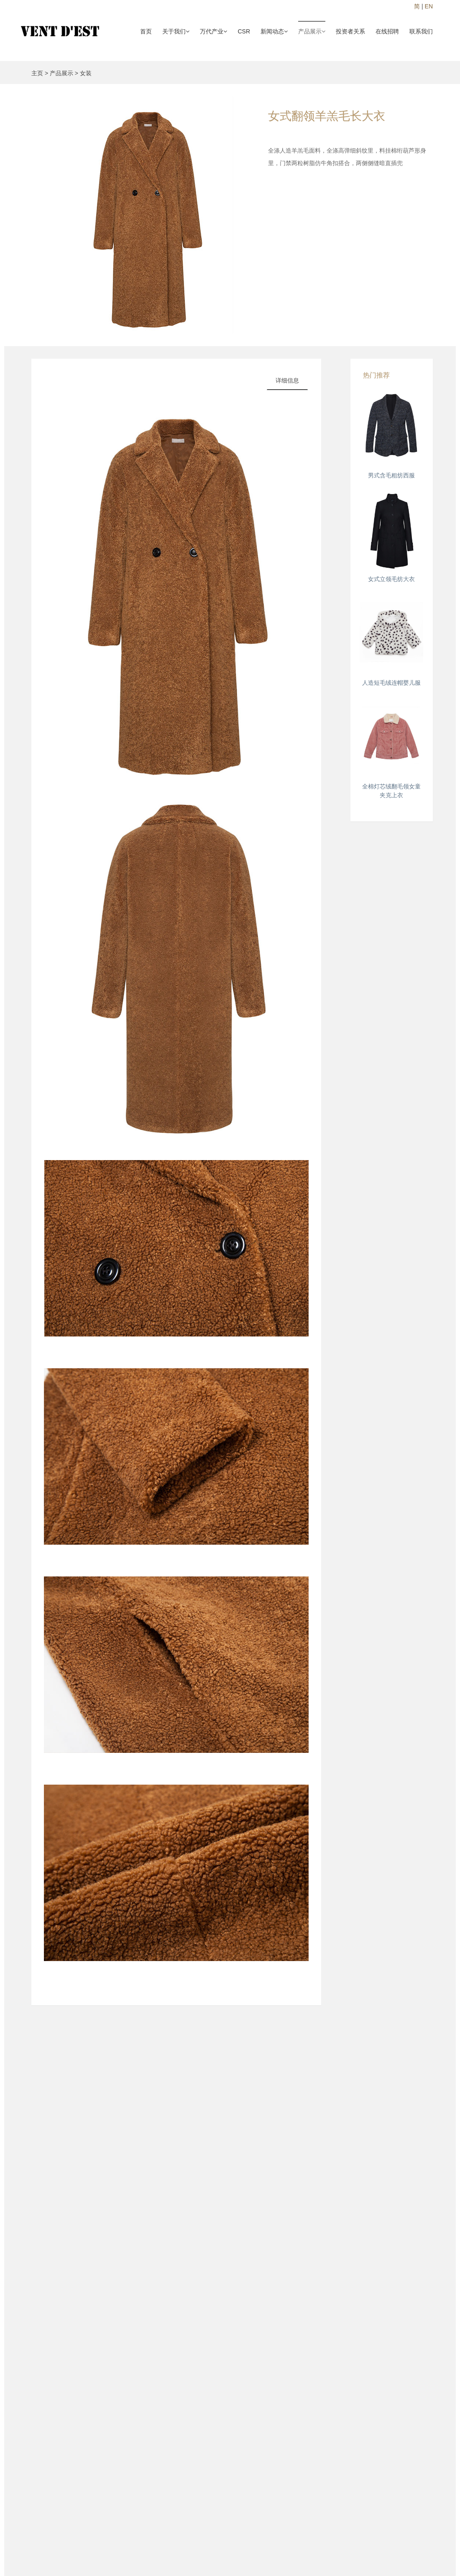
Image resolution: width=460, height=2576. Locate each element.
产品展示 (311, 31)
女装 (86, 73)
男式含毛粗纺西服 (391, 475)
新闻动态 (274, 31)
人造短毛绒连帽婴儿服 (391, 682)
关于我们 (175, 31)
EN (429, 6)
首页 (146, 31)
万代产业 (213, 31)
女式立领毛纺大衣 (391, 579)
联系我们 (421, 31)
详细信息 (287, 380)
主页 (37, 73)
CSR (244, 31)
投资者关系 (350, 31)
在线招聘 (387, 31)
